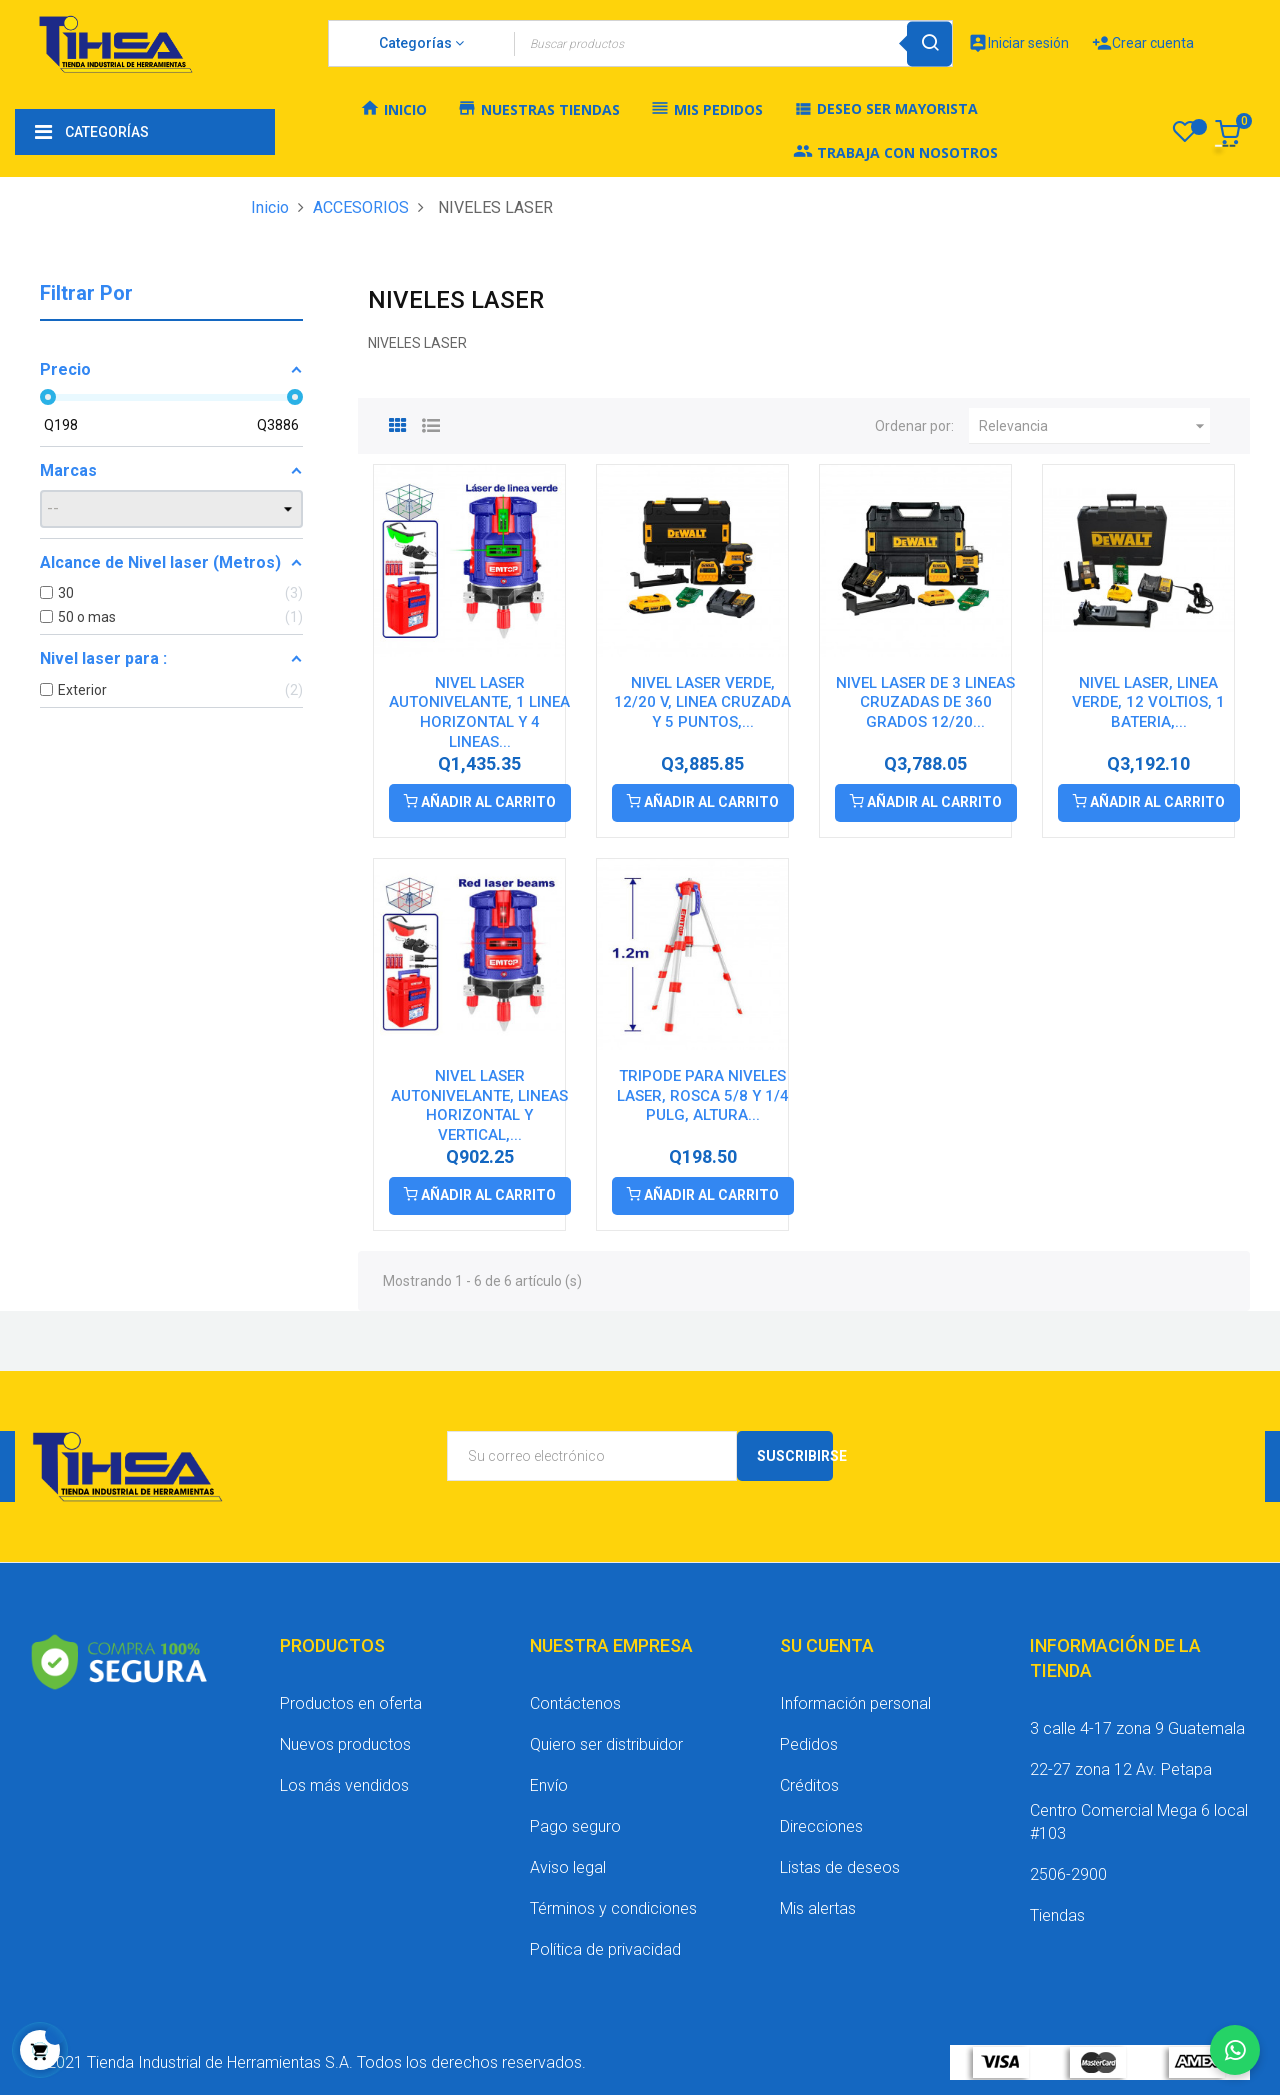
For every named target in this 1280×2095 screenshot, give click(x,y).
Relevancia (1094, 426)
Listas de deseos (840, 1867)
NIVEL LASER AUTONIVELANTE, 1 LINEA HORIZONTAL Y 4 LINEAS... (479, 712)
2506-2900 (1068, 1874)
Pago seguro (575, 1826)
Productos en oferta (351, 1703)
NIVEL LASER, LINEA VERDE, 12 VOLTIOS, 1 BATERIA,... (1148, 703)
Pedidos (809, 1744)
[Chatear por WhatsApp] (1235, 2050)
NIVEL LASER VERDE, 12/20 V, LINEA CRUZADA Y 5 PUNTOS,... (702, 703)
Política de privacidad (605, 1949)
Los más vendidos (344, 1785)
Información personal (855, 1703)
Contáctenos (575, 1703)
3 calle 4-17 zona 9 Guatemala (1137, 1728)
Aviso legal (568, 1867)
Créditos (809, 1785)
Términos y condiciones (613, 1908)
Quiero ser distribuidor (606, 1744)
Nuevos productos (345, 1744)
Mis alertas (818, 1908)
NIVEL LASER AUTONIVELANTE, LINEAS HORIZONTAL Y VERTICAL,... (479, 1105)
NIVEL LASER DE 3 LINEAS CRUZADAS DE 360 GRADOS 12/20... (925, 703)
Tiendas (1057, 1915)
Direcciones (821, 1826)
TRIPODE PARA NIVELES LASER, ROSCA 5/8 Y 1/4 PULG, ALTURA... (703, 1096)
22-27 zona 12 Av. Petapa (1121, 1769)
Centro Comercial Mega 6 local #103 (1139, 1822)
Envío (549, 1785)
